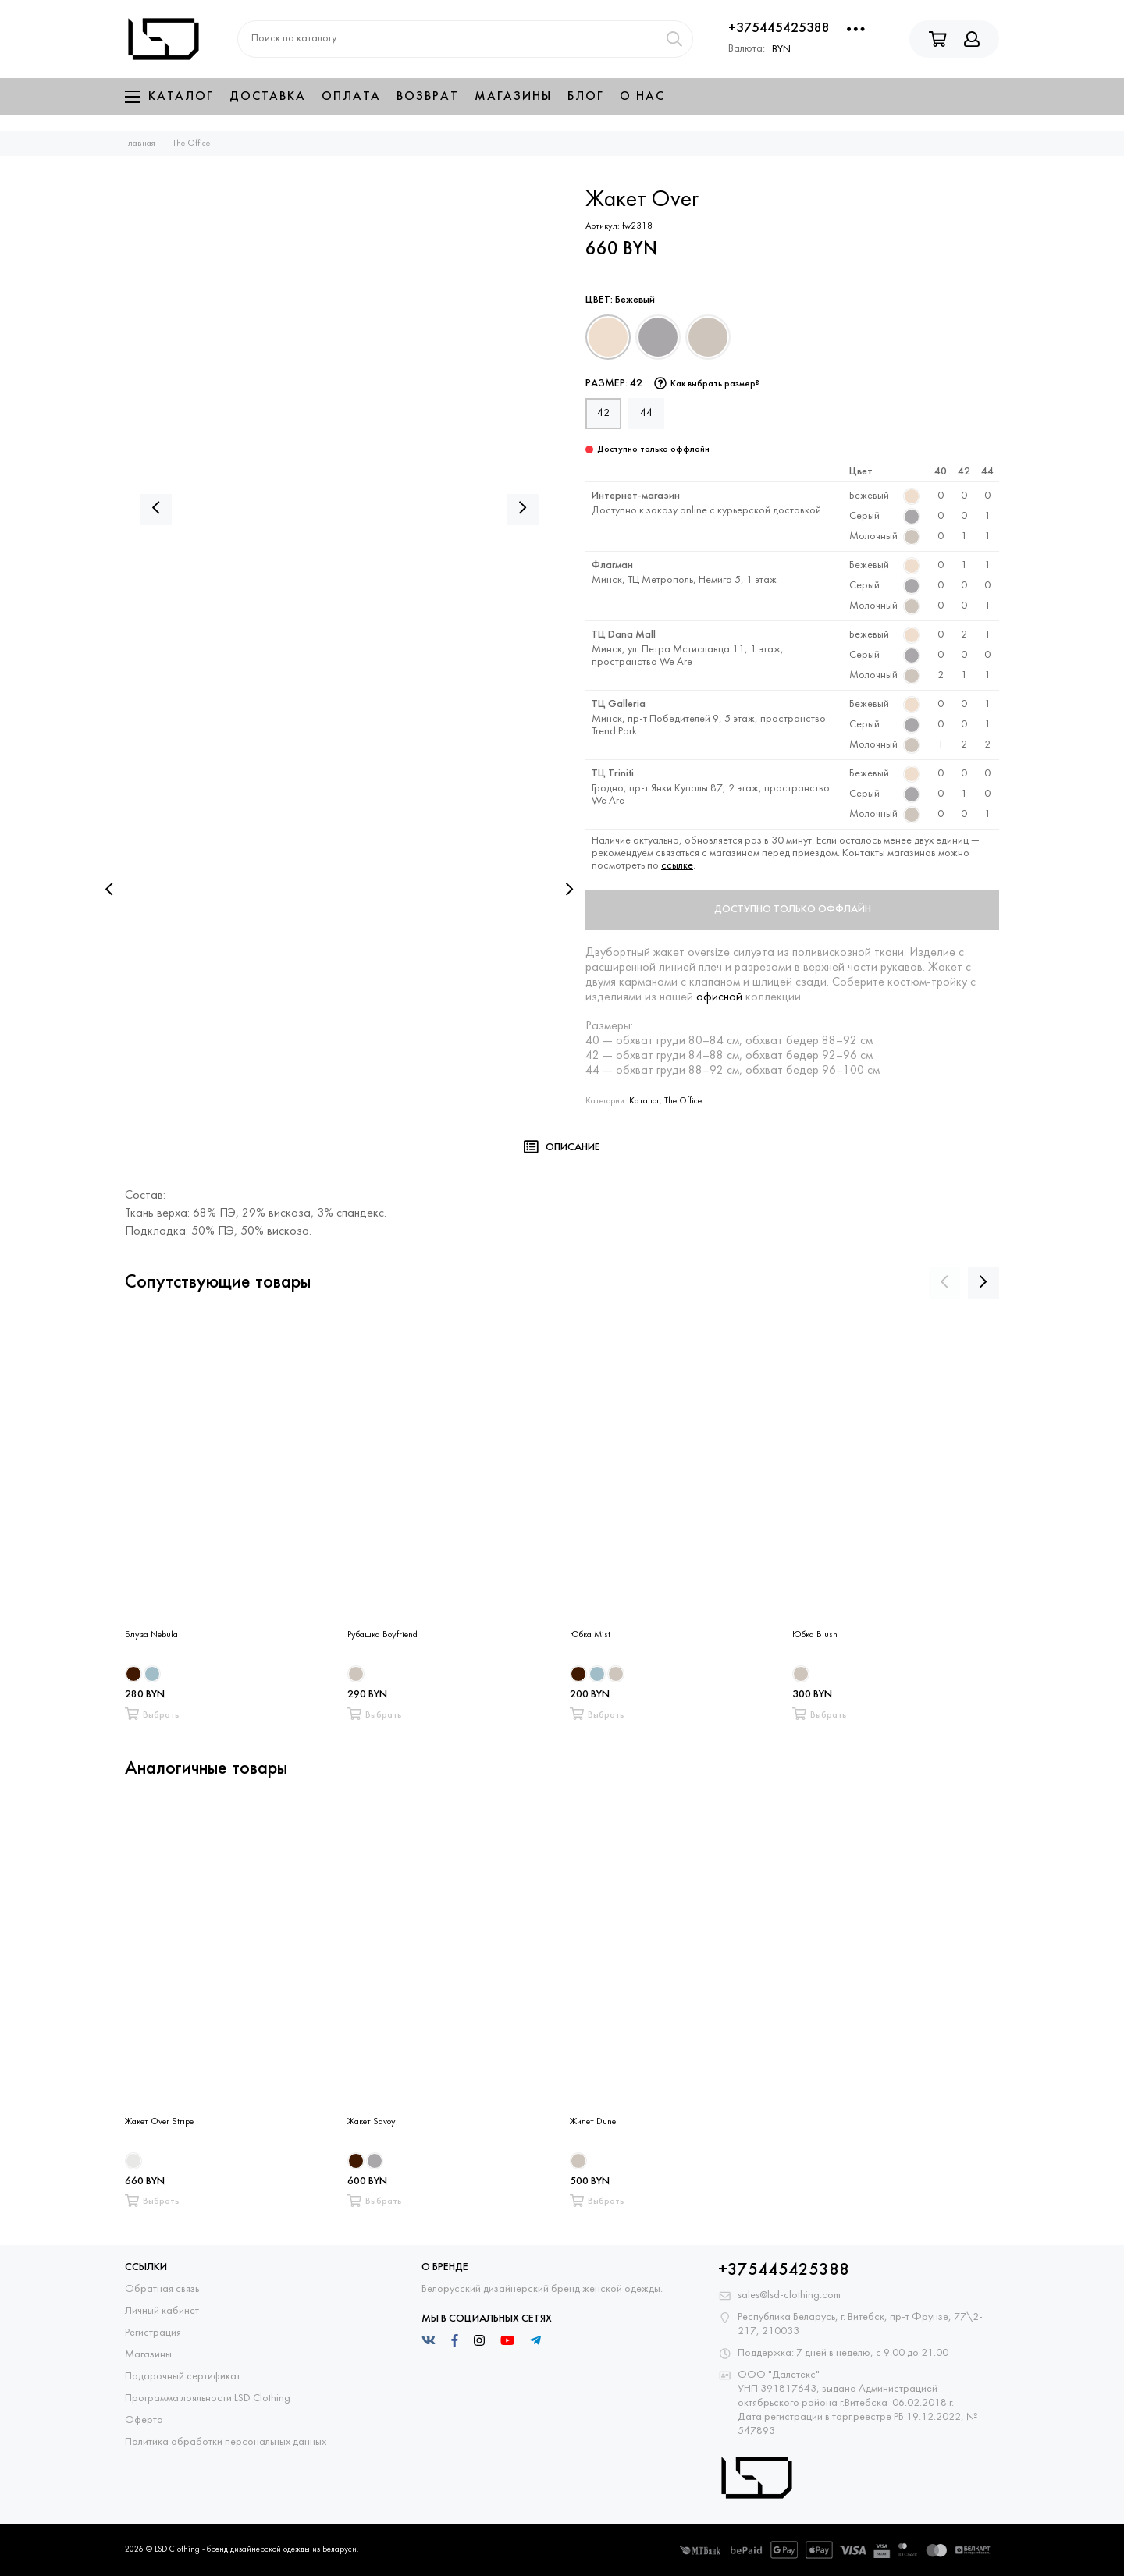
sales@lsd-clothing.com (789, 2295)
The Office (683, 1101)
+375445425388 (779, 28)
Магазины (513, 97)
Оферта (144, 2420)
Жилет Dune (593, 2122)
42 (603, 413)
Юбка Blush (815, 1635)
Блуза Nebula (151, 1635)
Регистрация (153, 2333)
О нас (642, 97)
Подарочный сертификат (182, 2377)
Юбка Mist (590, 1635)
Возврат (428, 97)
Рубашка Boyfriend (382, 1635)
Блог (585, 97)
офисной (719, 997)
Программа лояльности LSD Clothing (207, 2398)
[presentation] (109, 890)
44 (646, 413)
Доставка (267, 97)
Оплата (351, 97)
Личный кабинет (162, 2311)
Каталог (169, 97)
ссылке (677, 866)
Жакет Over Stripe (159, 2122)
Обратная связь (162, 2289)
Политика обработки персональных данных (225, 2442)
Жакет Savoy (371, 2122)
